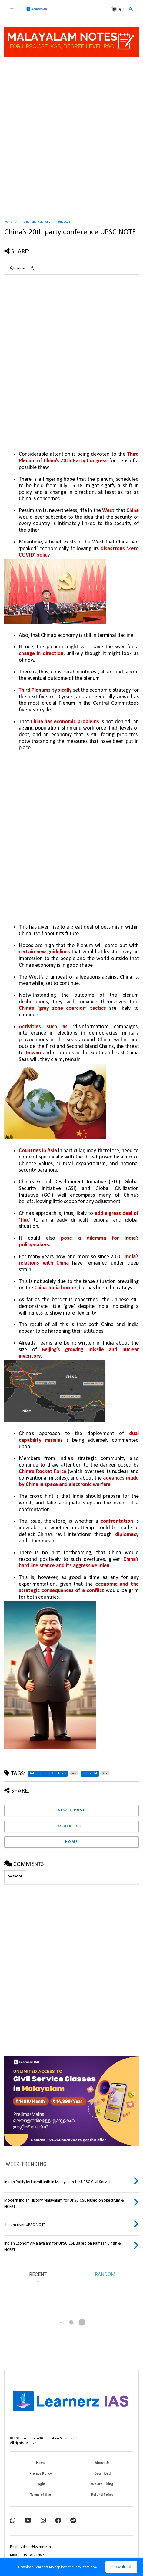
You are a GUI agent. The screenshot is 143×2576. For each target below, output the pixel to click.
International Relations (35, 222)
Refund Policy (102, 2495)
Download (121, 2566)
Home (8, 222)
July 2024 (64, 222)
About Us (102, 2463)
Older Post (71, 1826)
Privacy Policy (40, 2473)
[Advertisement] (71, 139)
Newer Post (71, 1810)
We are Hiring (102, 2484)
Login (40, 2484)
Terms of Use (40, 2495)
